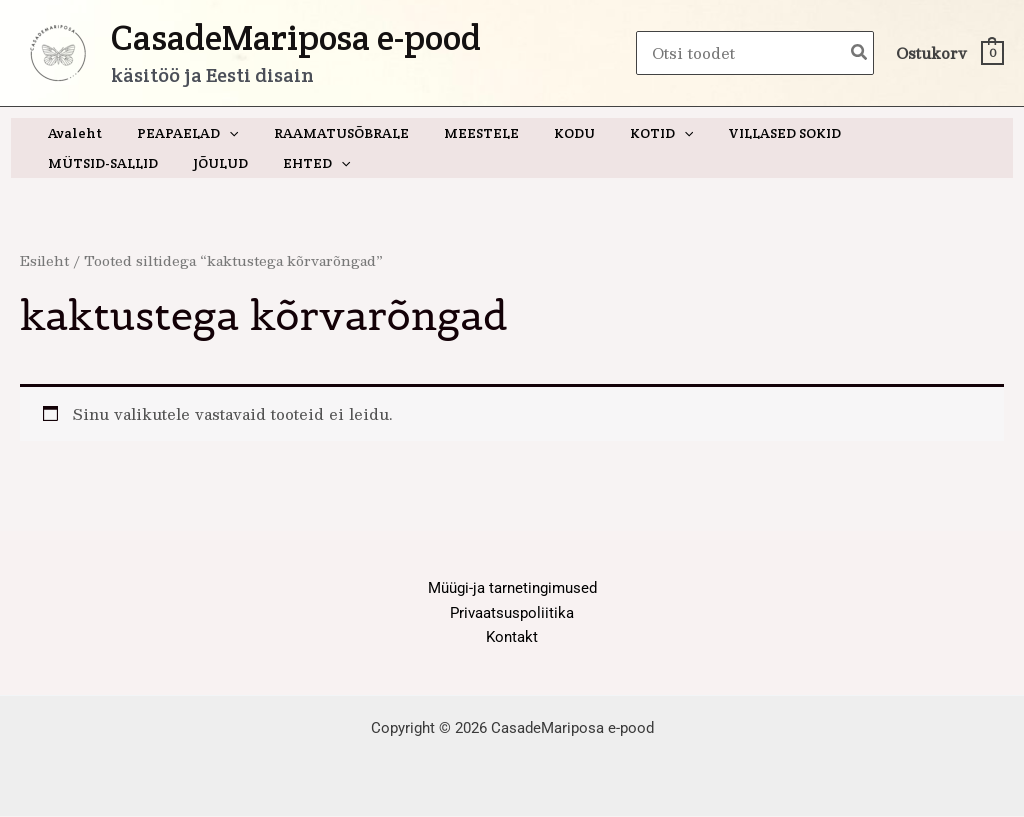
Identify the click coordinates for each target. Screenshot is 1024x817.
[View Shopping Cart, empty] (949, 53)
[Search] (860, 53)
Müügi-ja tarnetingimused (512, 588)
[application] (219, 133)
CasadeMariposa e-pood (296, 37)
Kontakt (512, 638)
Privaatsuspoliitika (512, 613)
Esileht (45, 260)
